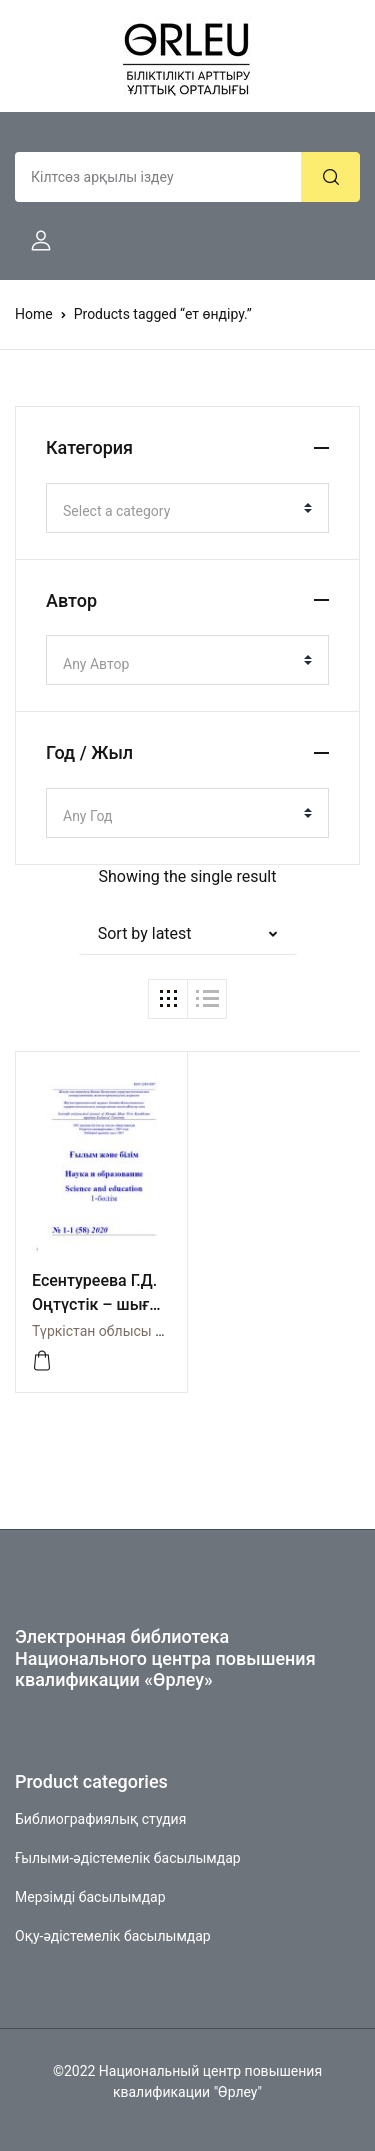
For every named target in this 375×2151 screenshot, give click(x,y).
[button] (33, 241)
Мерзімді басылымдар (90, 1897)
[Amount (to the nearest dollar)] (158, 177)
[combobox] (187, 508)
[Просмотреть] (42, 1361)
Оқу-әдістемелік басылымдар (113, 1936)
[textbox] (179, 511)
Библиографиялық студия (100, 1819)
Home (34, 314)
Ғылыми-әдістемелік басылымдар (128, 1858)
